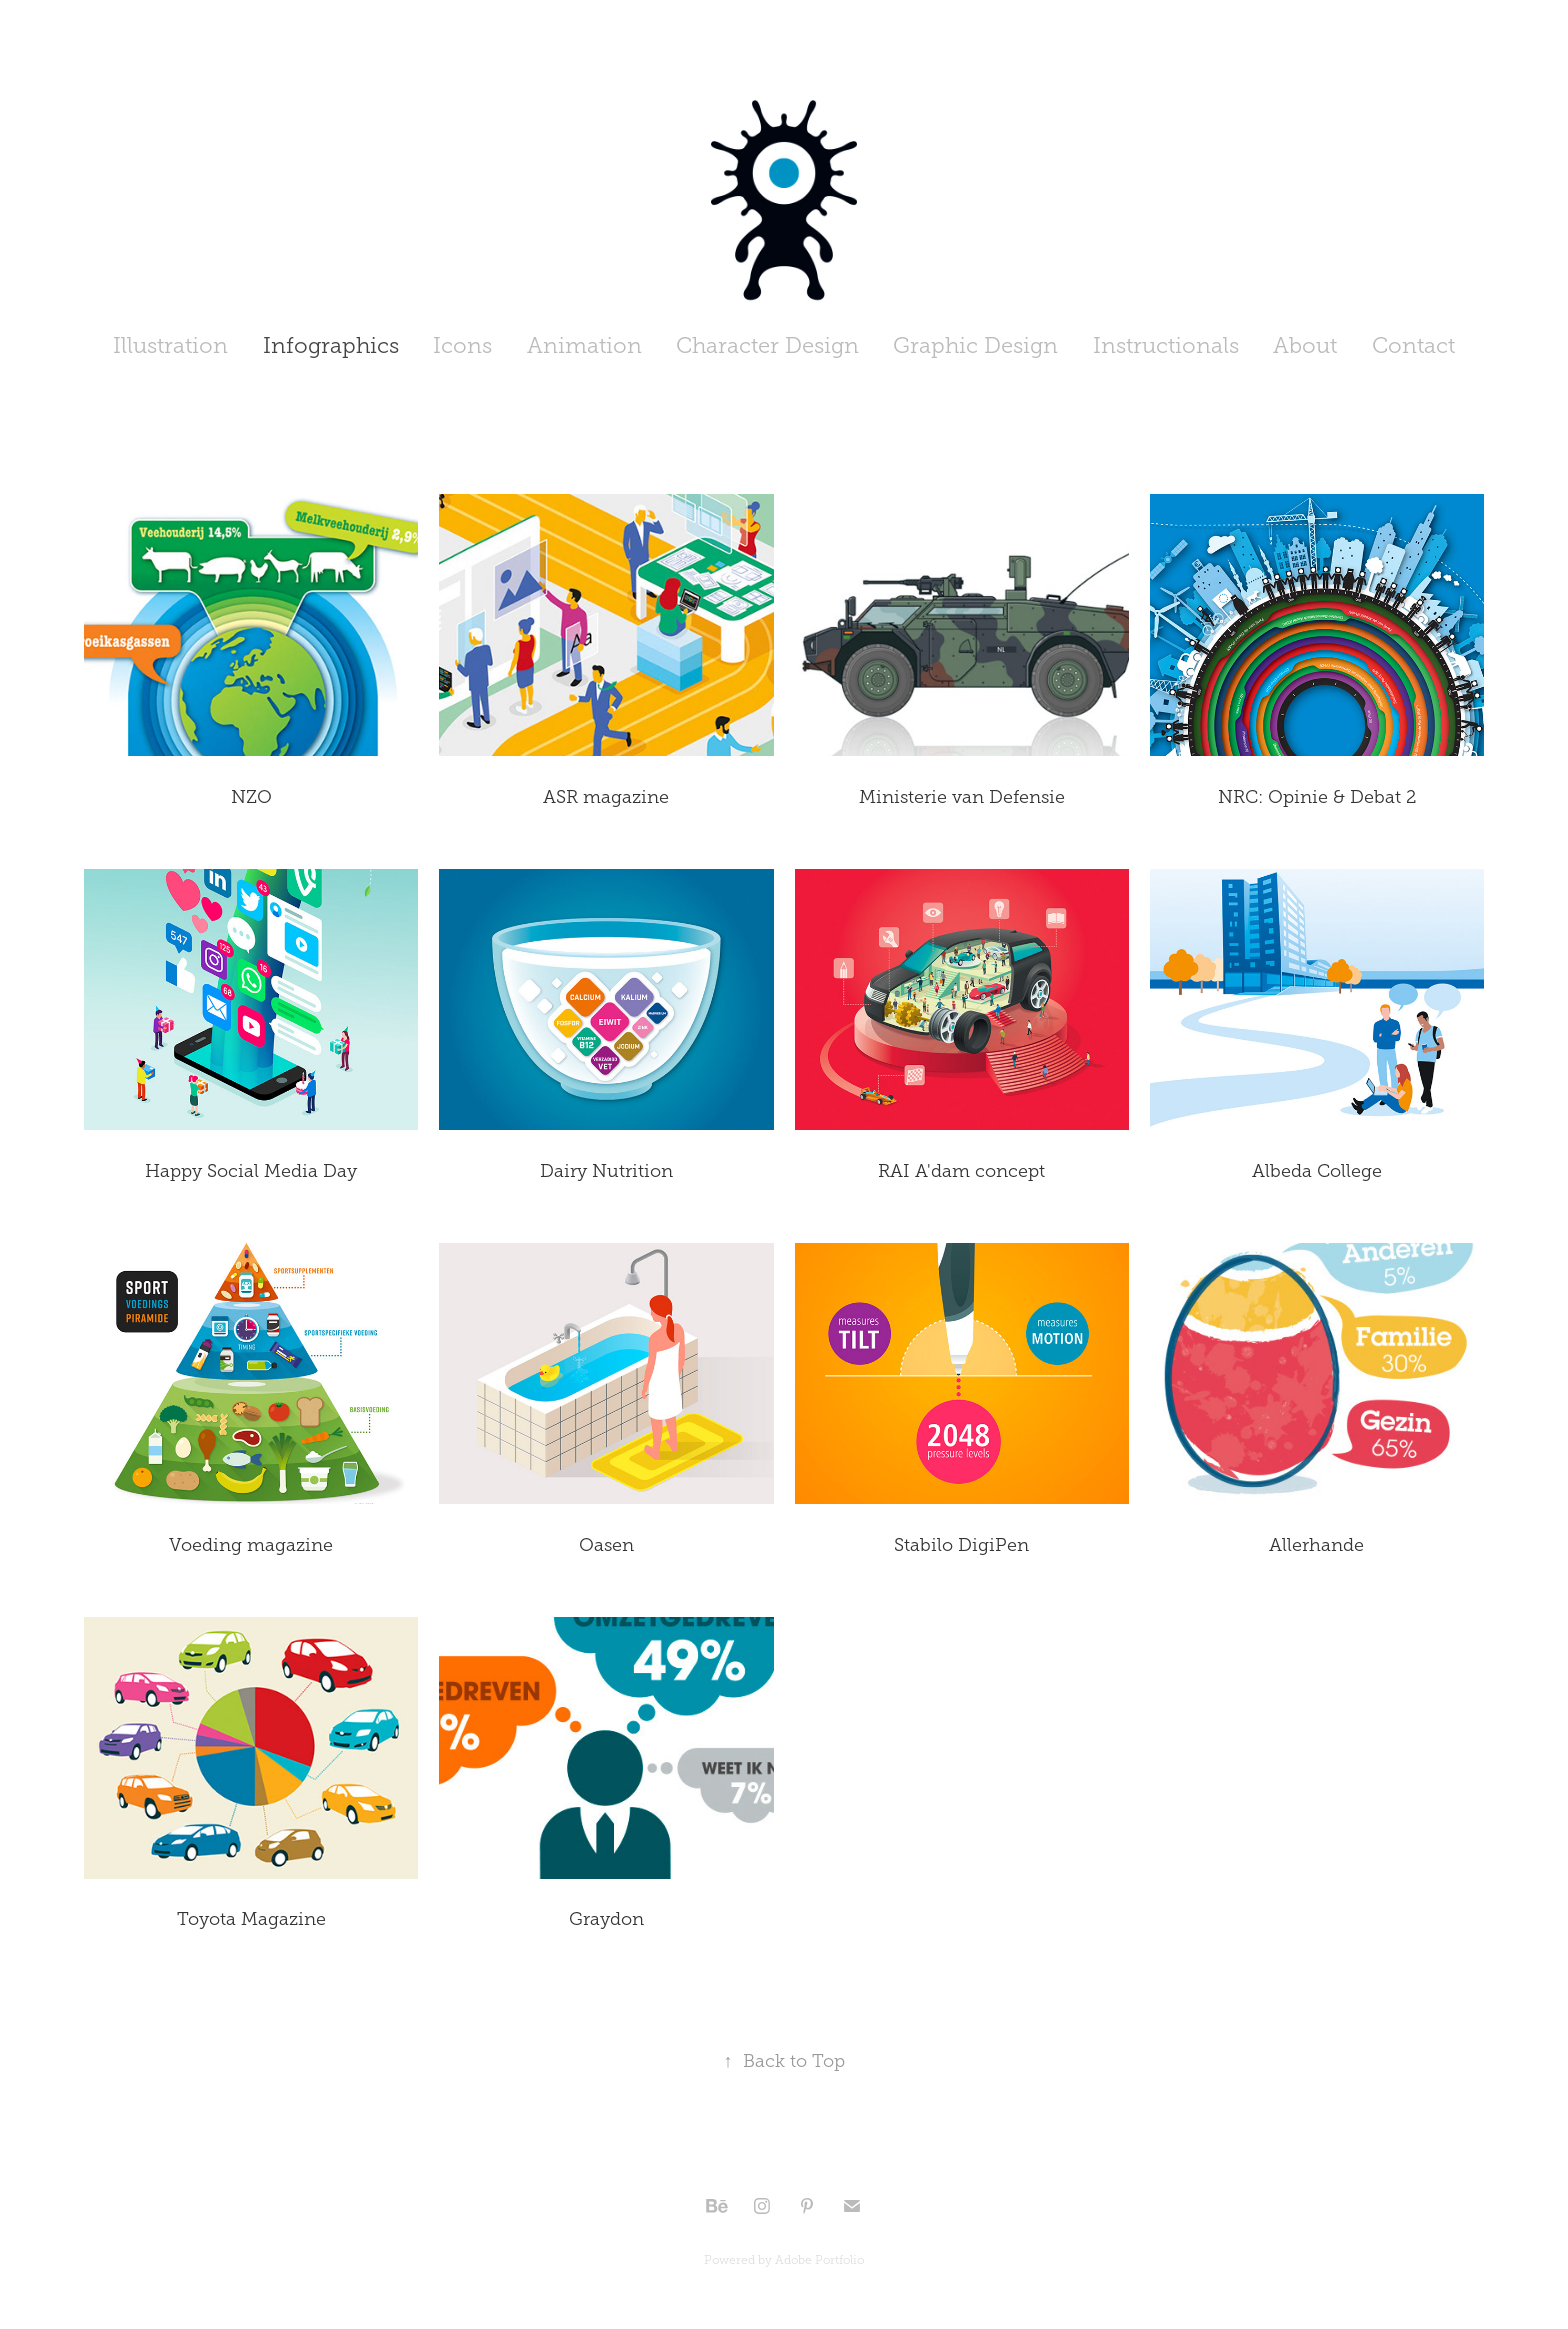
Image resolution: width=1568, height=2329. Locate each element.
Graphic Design (975, 345)
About (1305, 345)
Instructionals (1166, 345)
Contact (1413, 345)
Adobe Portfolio (819, 2260)
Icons (462, 345)
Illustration (170, 345)
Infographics (331, 345)
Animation (584, 345)
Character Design (767, 345)
